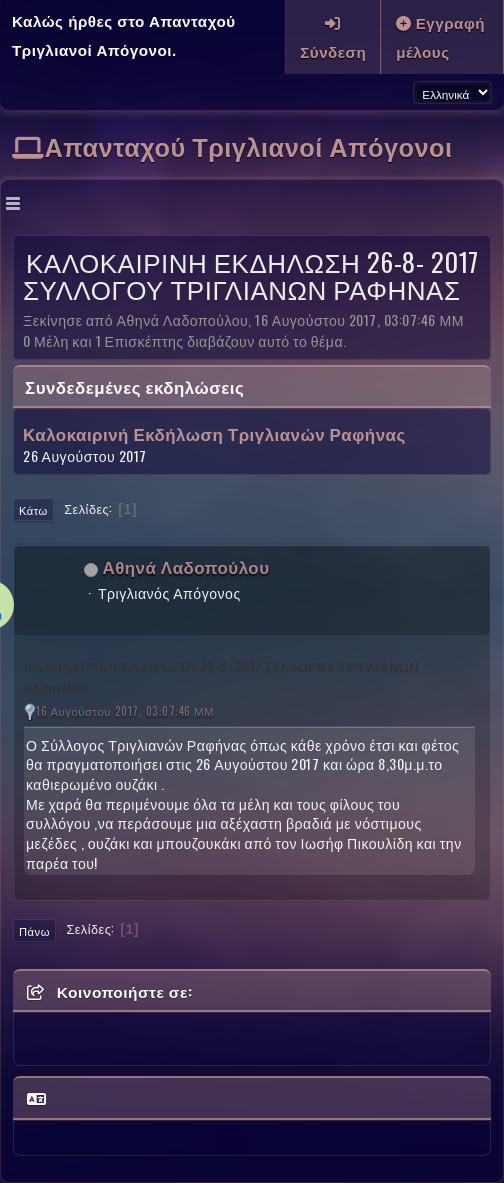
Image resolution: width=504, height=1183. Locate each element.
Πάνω (34, 931)
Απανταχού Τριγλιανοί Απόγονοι (249, 145)
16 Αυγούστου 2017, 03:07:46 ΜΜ (125, 710)
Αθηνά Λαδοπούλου (186, 566)
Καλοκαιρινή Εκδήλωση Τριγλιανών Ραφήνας (214, 434)
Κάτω (33, 510)
